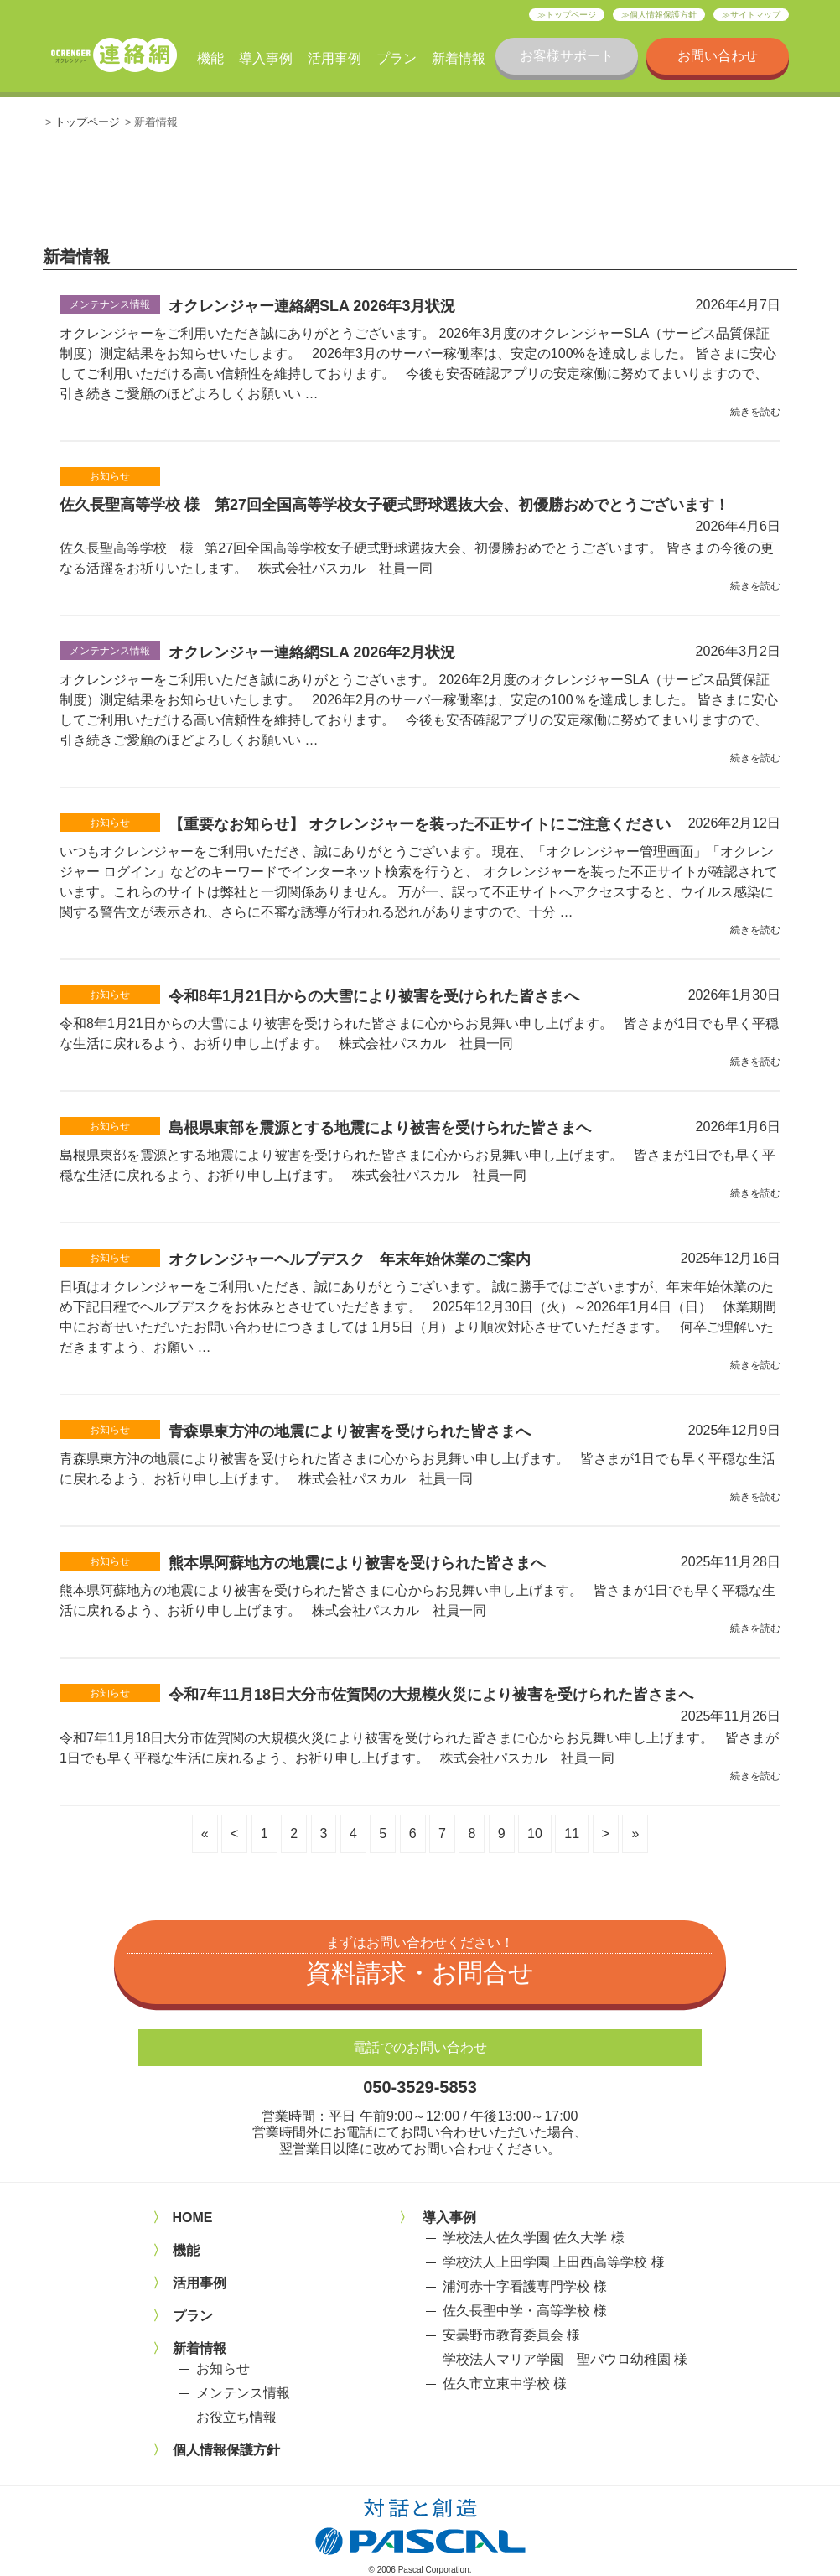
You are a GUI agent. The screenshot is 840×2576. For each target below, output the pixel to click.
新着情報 (458, 58)
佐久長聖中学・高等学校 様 (525, 2310)
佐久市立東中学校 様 (505, 2383)
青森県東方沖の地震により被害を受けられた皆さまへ (350, 1431)
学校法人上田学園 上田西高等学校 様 (554, 2262)
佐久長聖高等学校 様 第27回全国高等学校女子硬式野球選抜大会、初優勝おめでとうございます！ (394, 504)
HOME (193, 2217)
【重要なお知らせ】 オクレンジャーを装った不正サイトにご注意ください (420, 824)
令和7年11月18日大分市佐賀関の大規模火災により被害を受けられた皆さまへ (431, 1694)
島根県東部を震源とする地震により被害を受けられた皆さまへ (380, 1127)
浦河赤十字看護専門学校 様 (525, 2286)
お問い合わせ (717, 56)
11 (571, 1833)
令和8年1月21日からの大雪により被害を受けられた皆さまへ (374, 996)
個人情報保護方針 (663, 14)
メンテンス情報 (243, 2393)
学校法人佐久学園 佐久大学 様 (534, 2238)
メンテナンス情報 (110, 304)
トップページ (571, 14)
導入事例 (266, 58)
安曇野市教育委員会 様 (511, 2335)
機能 (210, 58)
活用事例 (334, 58)
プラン (396, 58)
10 (534, 1833)
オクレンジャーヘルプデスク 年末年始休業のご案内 (350, 1259)
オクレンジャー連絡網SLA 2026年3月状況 (312, 306)
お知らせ (110, 476)
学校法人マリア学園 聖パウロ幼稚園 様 (565, 2359)
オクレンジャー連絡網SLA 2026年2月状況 (312, 652)
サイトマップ (755, 14)
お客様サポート (567, 56)
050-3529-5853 (420, 2087)
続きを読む (755, 412)
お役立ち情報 (236, 2417)
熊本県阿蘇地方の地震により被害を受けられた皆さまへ (357, 1563)
